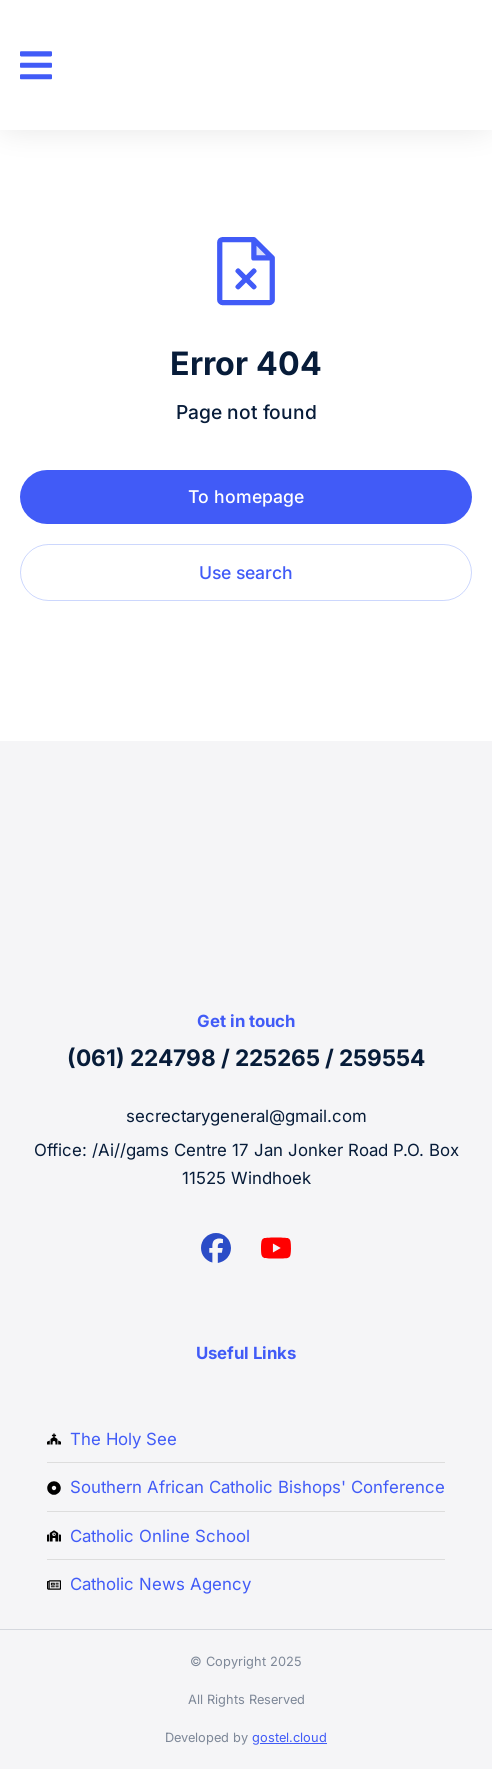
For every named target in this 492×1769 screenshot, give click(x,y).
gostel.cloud (289, 1737)
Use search (246, 572)
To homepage (246, 496)
